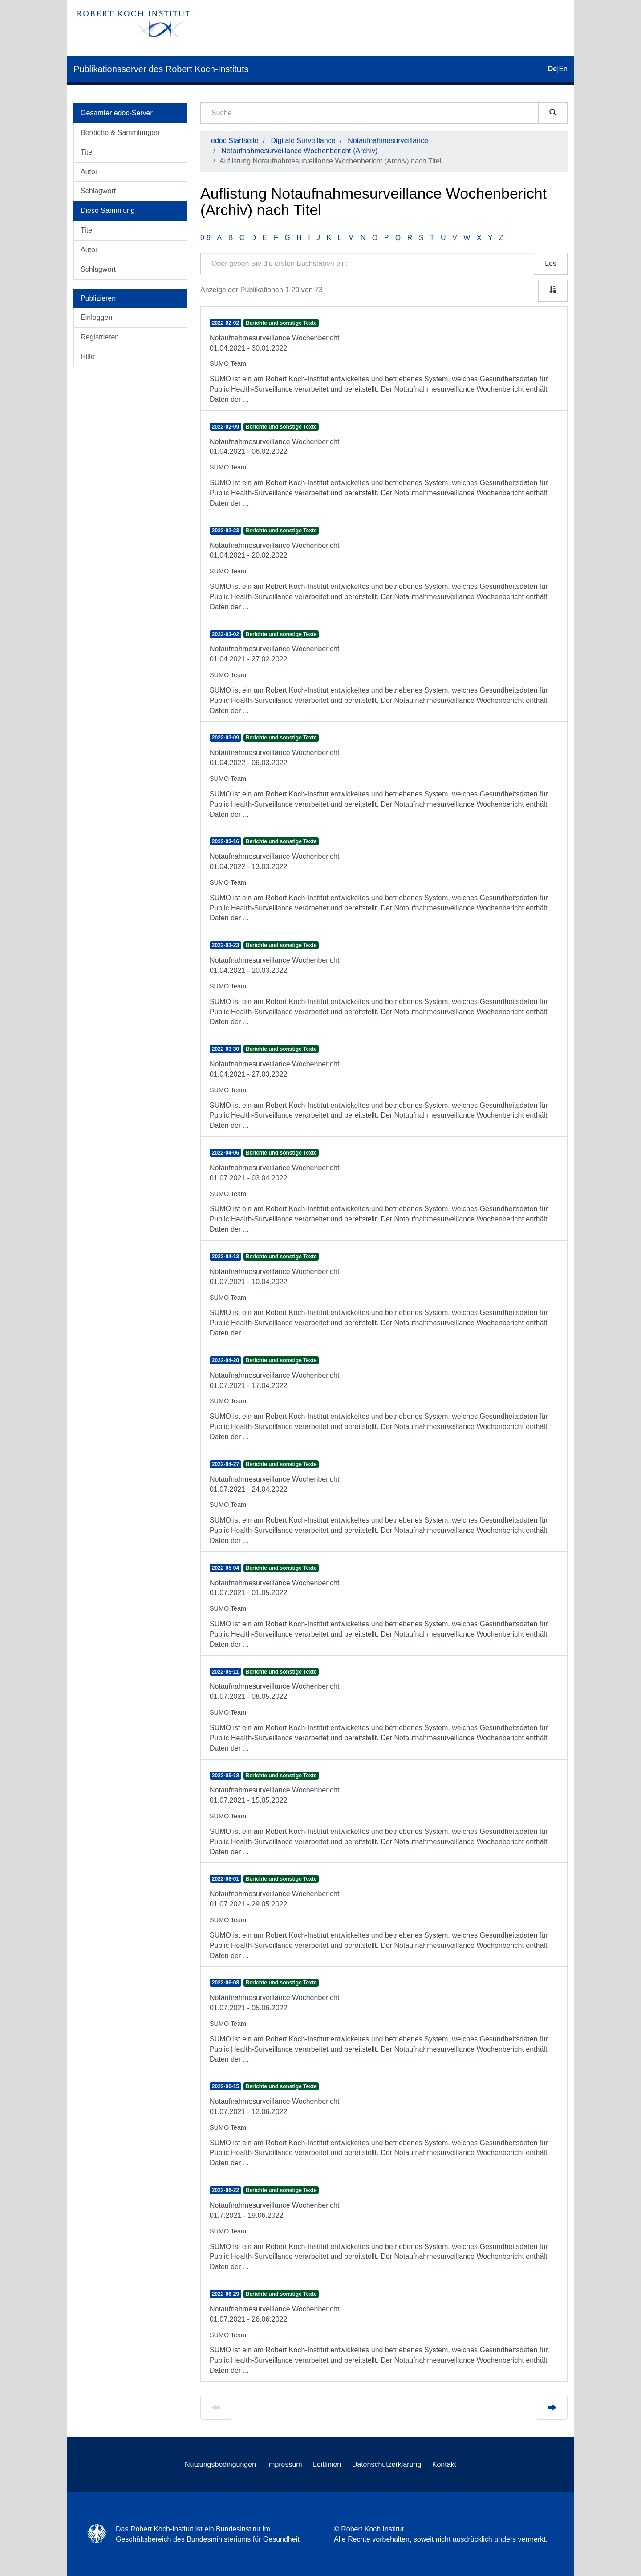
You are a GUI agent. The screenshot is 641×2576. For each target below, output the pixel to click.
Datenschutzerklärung (387, 2464)
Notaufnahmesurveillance (388, 140)
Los (550, 263)
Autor (89, 172)
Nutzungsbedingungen (220, 2464)
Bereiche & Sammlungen (120, 132)
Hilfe (88, 356)
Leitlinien (327, 2464)
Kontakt (444, 2464)
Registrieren (100, 337)
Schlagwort (98, 191)
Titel (87, 152)
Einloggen (96, 317)
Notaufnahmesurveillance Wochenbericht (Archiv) (299, 151)
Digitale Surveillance (303, 140)
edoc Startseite (235, 140)
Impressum (284, 2464)
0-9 (205, 237)
